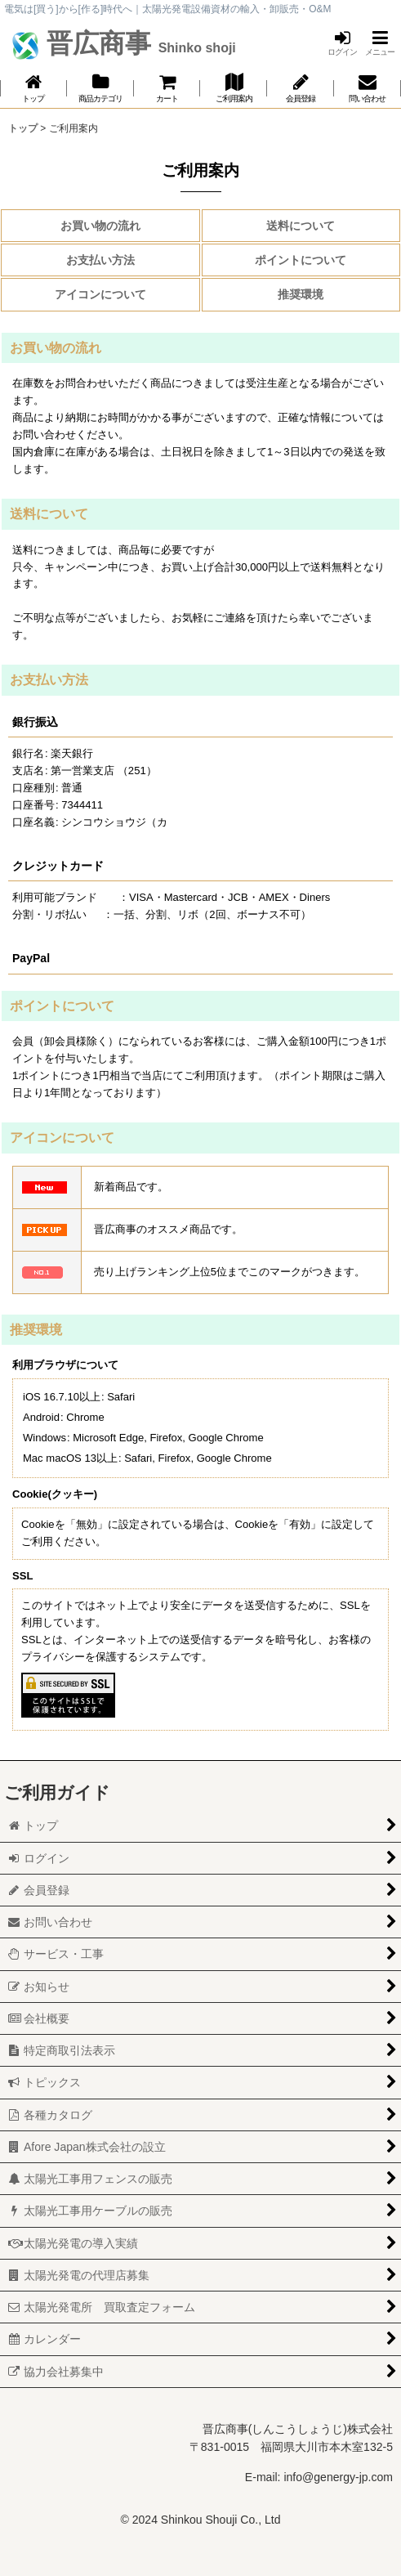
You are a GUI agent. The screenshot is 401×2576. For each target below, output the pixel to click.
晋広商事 (137, 43)
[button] (379, 43)
